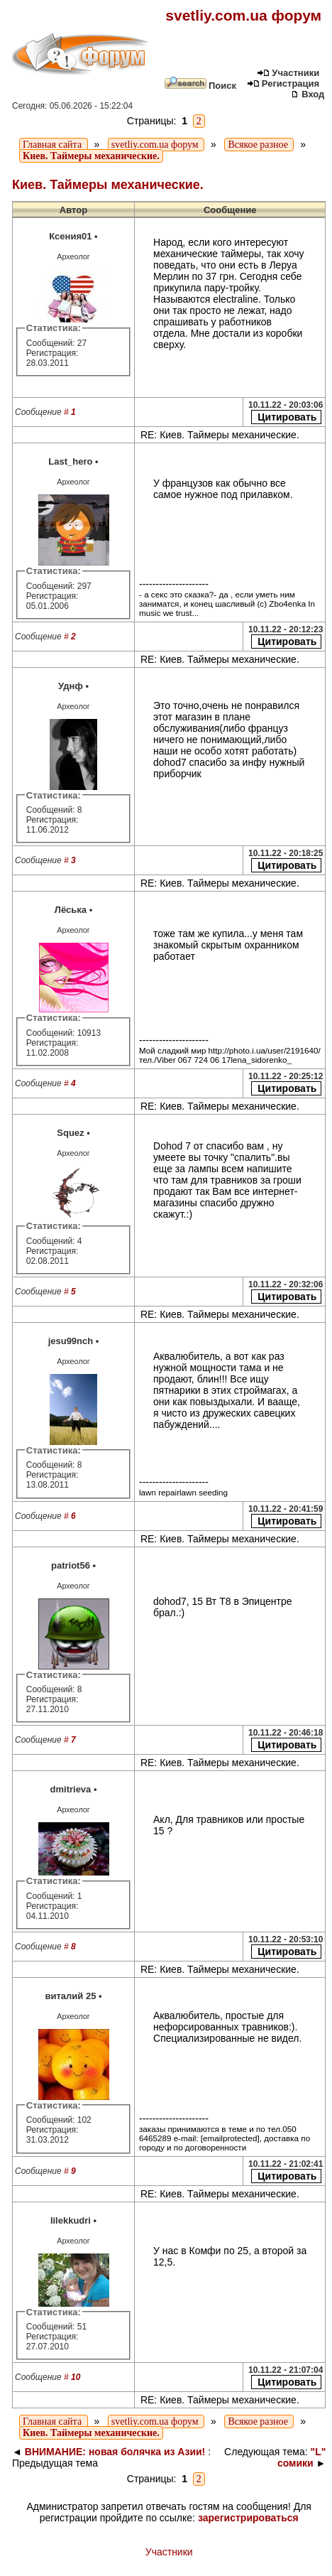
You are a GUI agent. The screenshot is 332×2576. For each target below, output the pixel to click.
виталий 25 (70, 1996)
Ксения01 (70, 236)
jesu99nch (71, 1341)
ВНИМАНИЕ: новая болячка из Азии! (115, 2451)
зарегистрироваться (248, 2517)
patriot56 (70, 1565)
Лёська (71, 909)
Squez (70, 1132)
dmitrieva (71, 1789)
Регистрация (283, 83)
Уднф (70, 686)
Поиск (200, 85)
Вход (307, 94)
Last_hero (70, 461)
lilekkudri (70, 2220)
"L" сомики (301, 2457)
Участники (288, 72)
